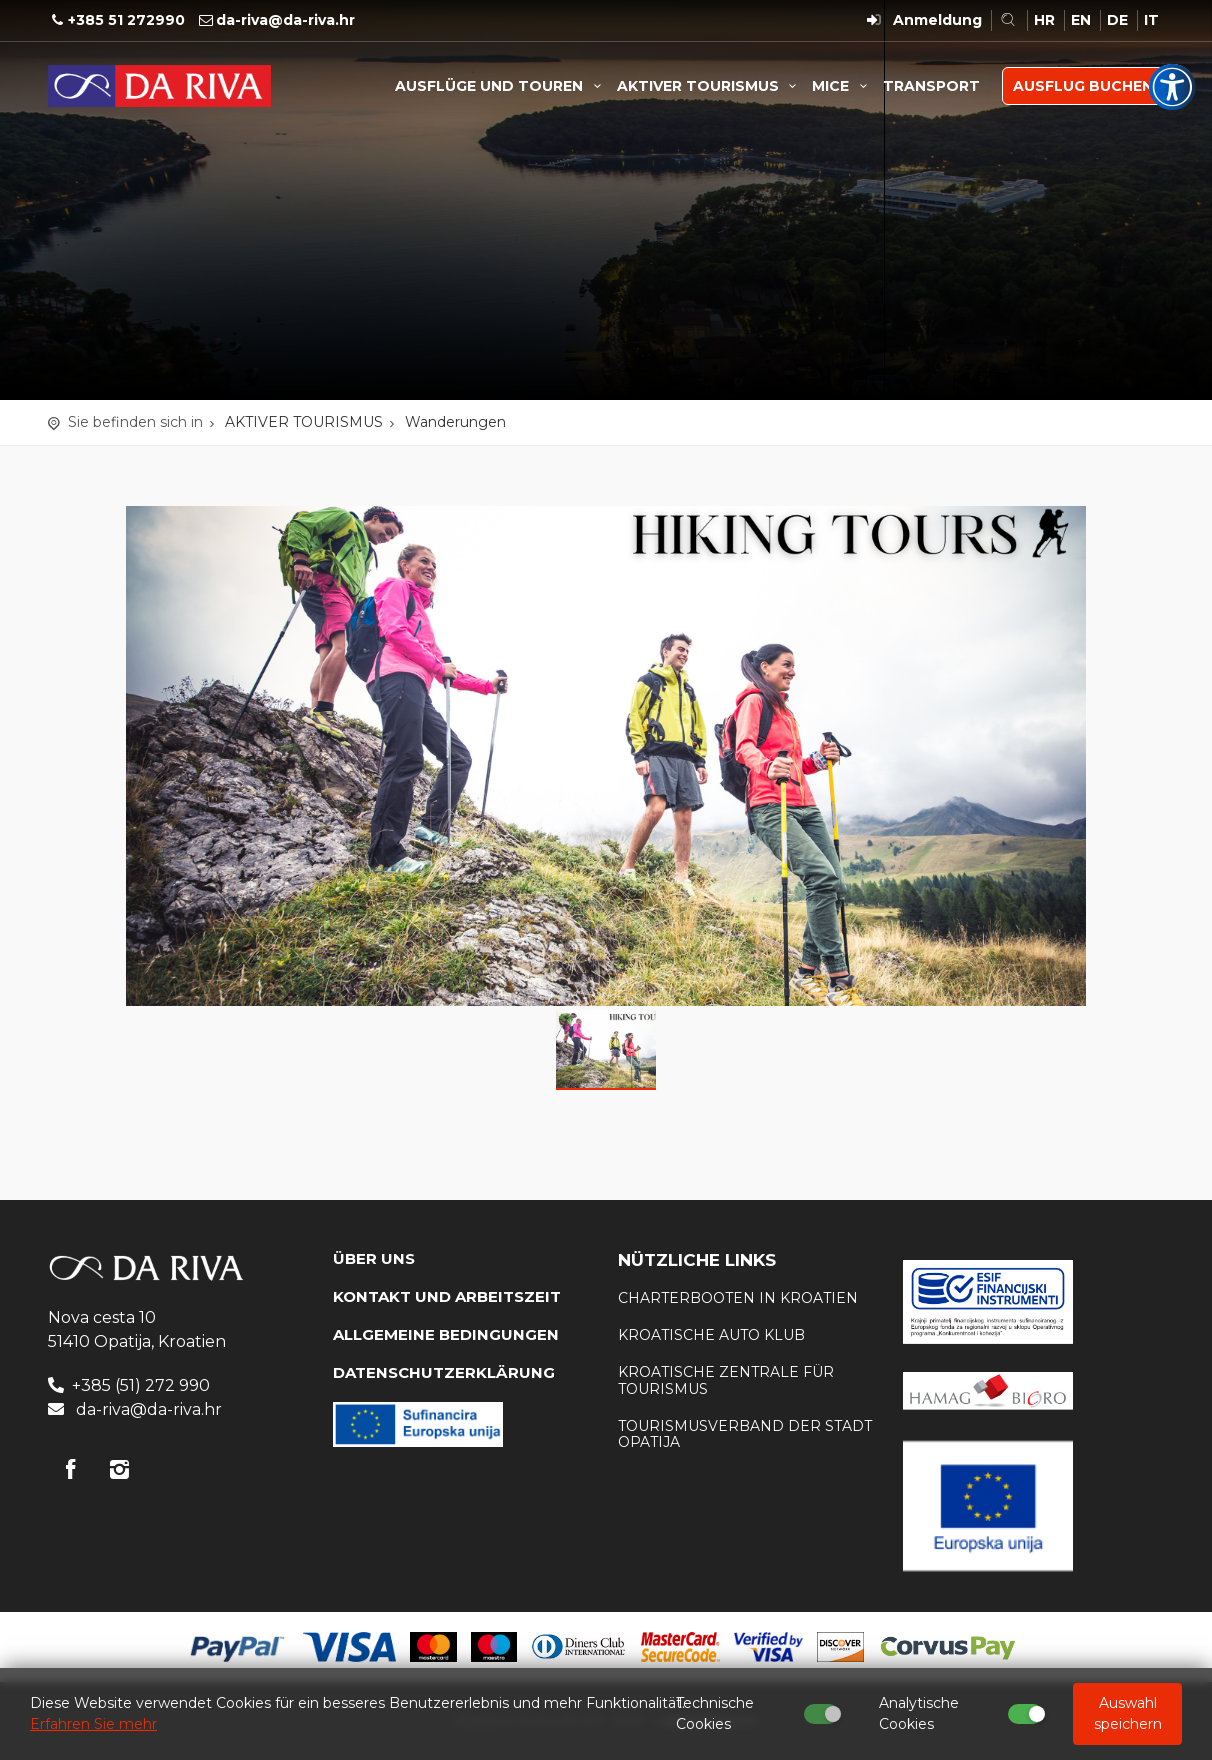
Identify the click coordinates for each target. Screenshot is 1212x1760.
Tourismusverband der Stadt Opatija (745, 1434)
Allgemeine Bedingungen (446, 1334)
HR (1044, 20)
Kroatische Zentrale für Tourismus (726, 1380)
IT (1151, 20)
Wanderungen (455, 422)
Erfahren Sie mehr (93, 1724)
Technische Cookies (715, 1713)
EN (1081, 20)
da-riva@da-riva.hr (285, 20)
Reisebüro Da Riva (159, 86)
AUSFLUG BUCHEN (1083, 86)
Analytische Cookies (919, 1713)
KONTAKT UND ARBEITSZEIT (447, 1296)
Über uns (374, 1258)
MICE (842, 86)
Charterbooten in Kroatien (738, 1298)
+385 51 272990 (126, 20)
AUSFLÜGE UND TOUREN (501, 86)
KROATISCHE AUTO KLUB (711, 1335)
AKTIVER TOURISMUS (710, 86)
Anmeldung (937, 20)
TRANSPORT (931, 86)
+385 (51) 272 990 (141, 1385)
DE (1117, 20)
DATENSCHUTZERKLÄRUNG (444, 1372)
